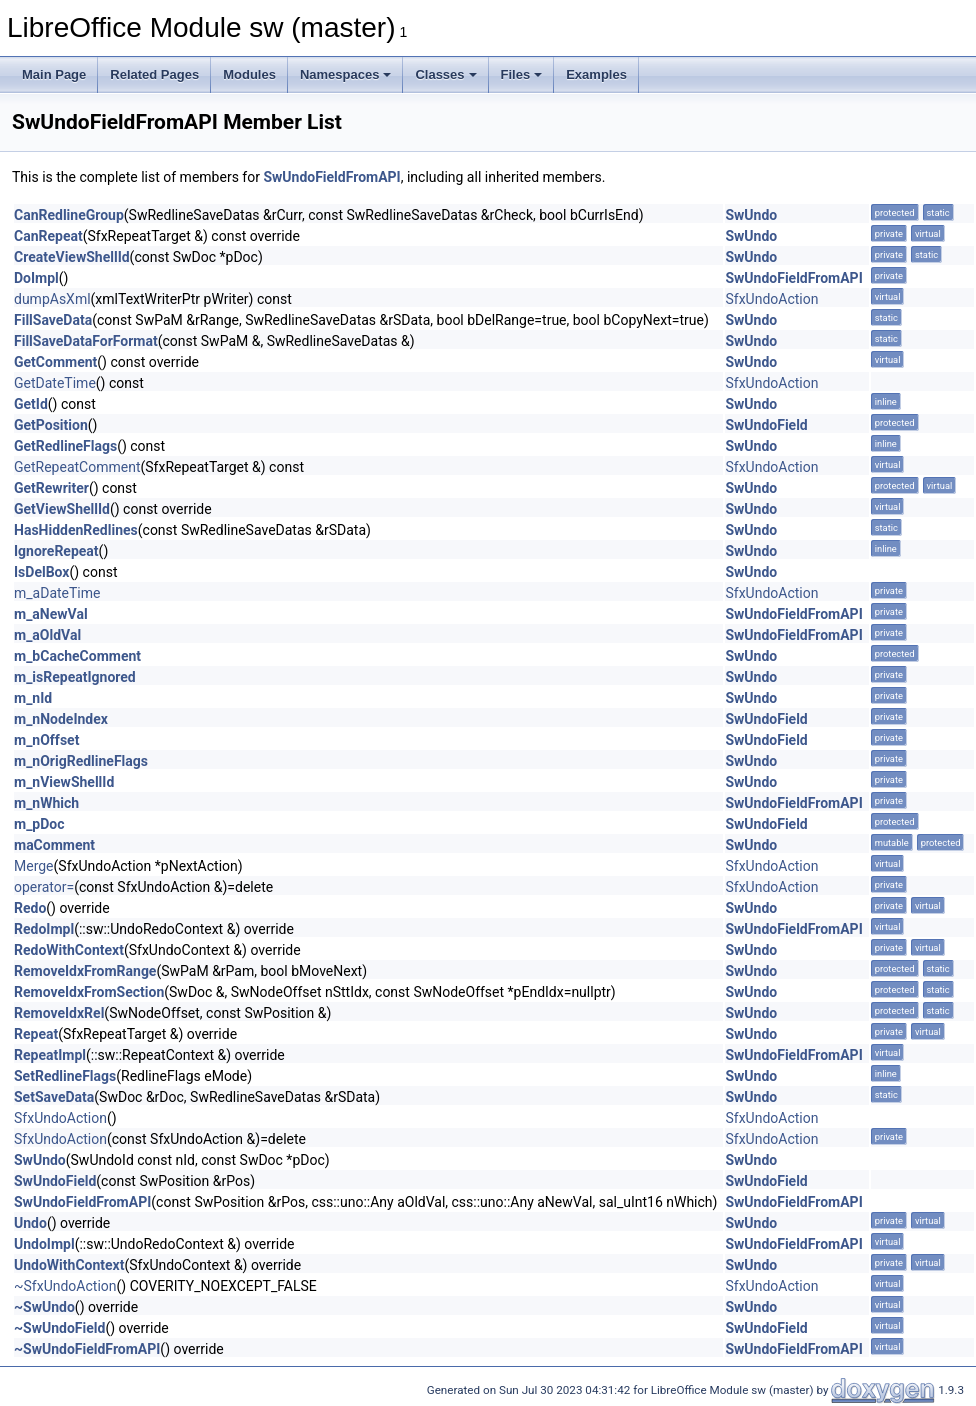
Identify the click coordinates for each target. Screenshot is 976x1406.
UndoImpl (44, 1244)
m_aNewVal (51, 614)
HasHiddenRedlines (76, 530)
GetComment (55, 362)
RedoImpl (44, 929)
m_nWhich (46, 803)
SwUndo (751, 215)
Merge (34, 866)
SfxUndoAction (771, 299)
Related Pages (154, 74)
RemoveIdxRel (59, 1013)
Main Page (54, 74)
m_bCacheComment (77, 656)
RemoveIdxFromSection (89, 992)
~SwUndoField (59, 1328)
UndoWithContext (69, 1265)
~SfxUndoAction (65, 1286)
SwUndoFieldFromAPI (331, 177)
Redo (30, 908)
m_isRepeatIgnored (75, 677)
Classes (445, 74)
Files (522, 74)
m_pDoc (39, 824)
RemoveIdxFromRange (85, 971)
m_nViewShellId (64, 782)
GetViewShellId (62, 509)
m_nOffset (46, 740)
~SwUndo (44, 1307)
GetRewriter (51, 488)
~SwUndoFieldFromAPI (87, 1349)
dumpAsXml (52, 299)
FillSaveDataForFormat (86, 341)
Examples (596, 74)
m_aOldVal (47, 635)
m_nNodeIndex (61, 719)
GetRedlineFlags (65, 446)
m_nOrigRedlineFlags (81, 761)
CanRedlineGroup (69, 215)
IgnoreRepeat (56, 551)
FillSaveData (53, 320)
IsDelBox (41, 572)
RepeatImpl (50, 1055)
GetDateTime (55, 383)
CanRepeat (48, 236)
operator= (44, 887)
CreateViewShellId (72, 257)
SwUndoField (766, 425)
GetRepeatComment (77, 467)
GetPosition (51, 425)
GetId (31, 404)
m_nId (33, 698)
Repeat (36, 1034)
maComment (54, 845)
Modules (249, 74)
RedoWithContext (69, 950)
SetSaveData (54, 1097)
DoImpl (36, 278)
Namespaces (346, 74)
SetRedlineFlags (65, 1076)
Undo (30, 1223)
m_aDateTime (57, 593)
